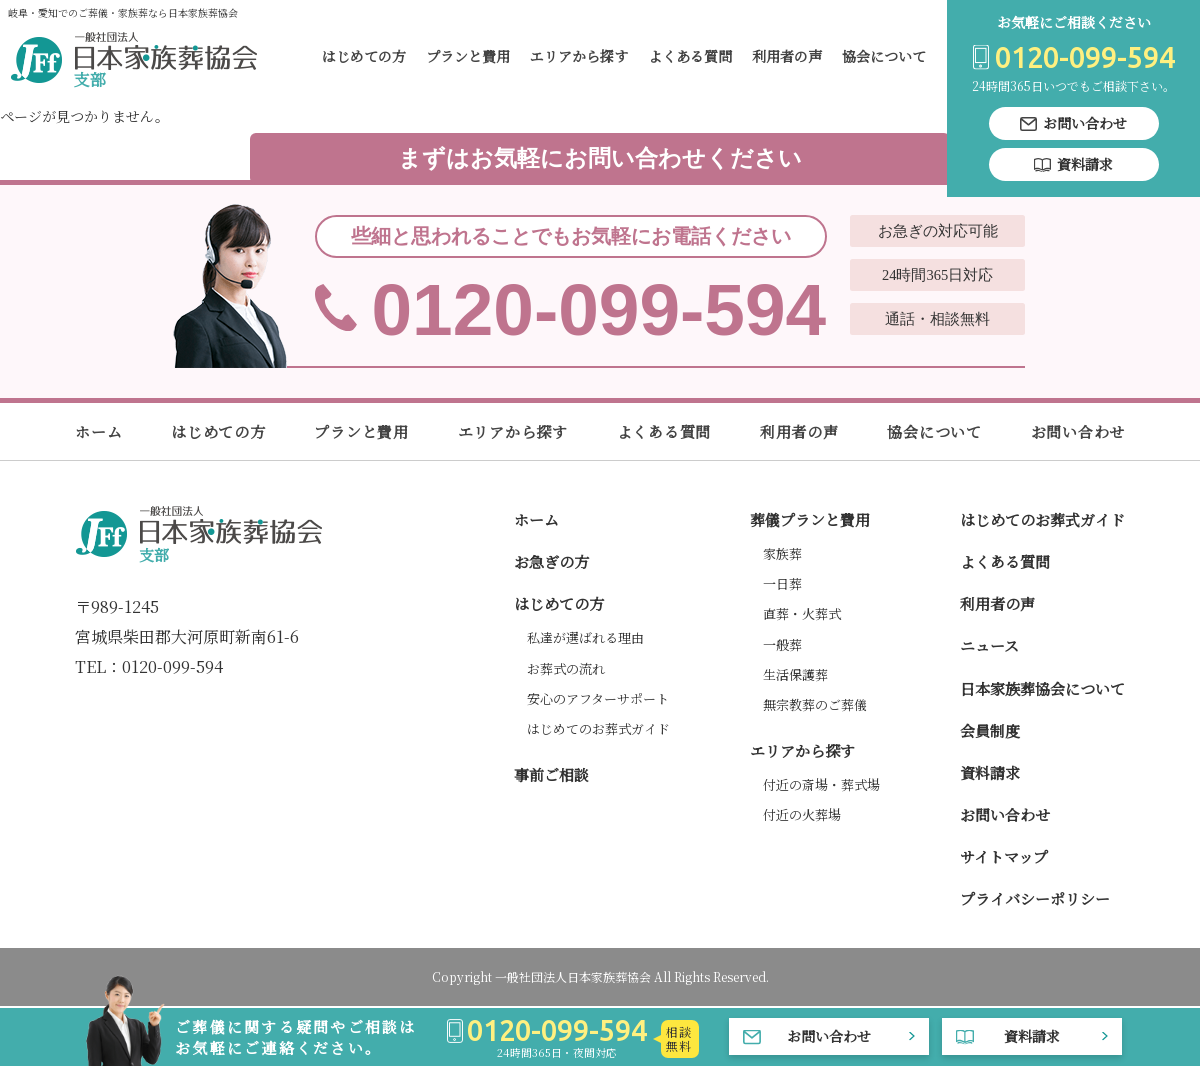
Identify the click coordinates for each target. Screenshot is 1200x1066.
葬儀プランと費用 (810, 519)
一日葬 (782, 583)
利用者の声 (787, 56)
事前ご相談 (551, 774)
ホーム (98, 431)
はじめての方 (364, 56)
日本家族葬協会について (1042, 688)
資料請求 (990, 772)
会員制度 (990, 730)
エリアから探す (579, 56)
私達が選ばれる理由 (585, 637)
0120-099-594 (599, 284)
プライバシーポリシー (1035, 898)
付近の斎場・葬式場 (821, 784)
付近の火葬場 (802, 814)
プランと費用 (468, 56)
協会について (884, 56)
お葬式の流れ (566, 668)
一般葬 (782, 644)
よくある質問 (690, 56)
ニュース (989, 645)
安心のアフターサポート (598, 698)
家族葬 (782, 553)
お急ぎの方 (551, 561)
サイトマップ (1004, 856)
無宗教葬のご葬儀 (815, 704)
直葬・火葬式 (802, 613)
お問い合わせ (1078, 431)
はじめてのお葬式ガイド (598, 728)
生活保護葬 (795, 674)
